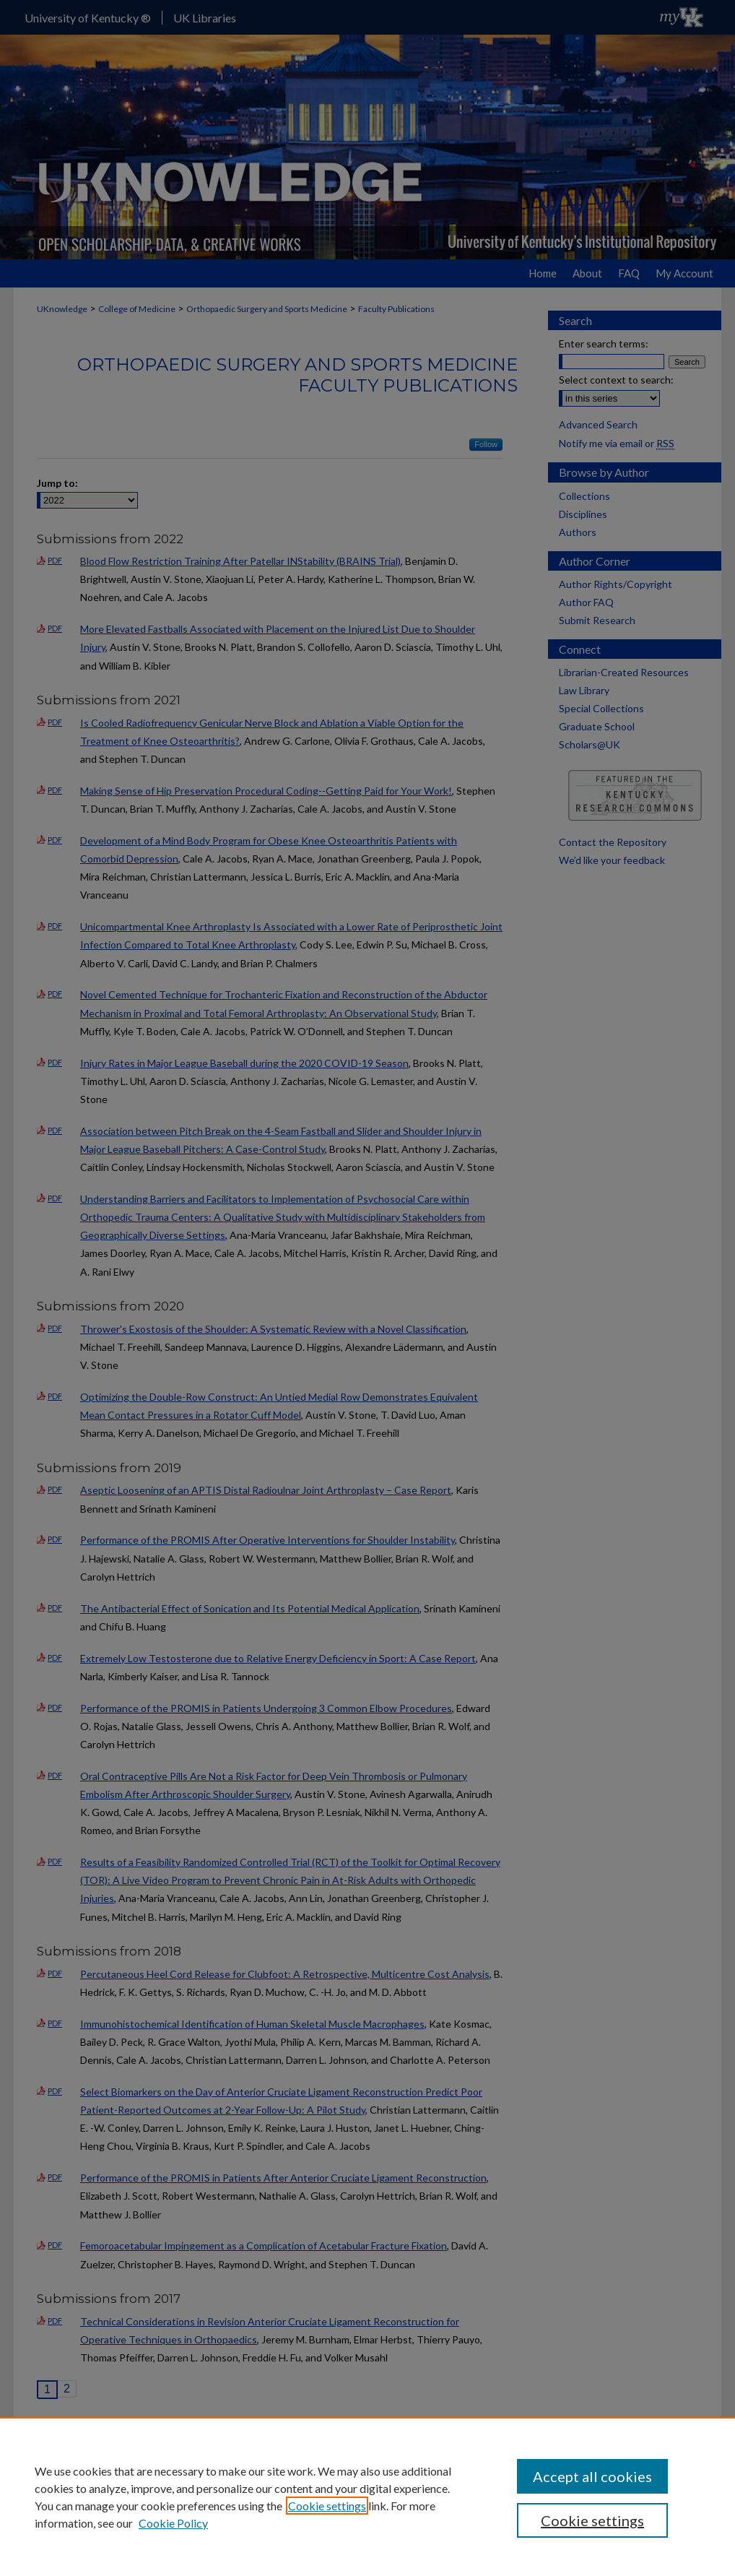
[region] (367, 2496)
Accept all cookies (592, 2476)
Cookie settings (327, 2505)
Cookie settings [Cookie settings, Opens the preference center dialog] (592, 2520)
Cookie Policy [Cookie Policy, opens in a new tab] (173, 2523)
